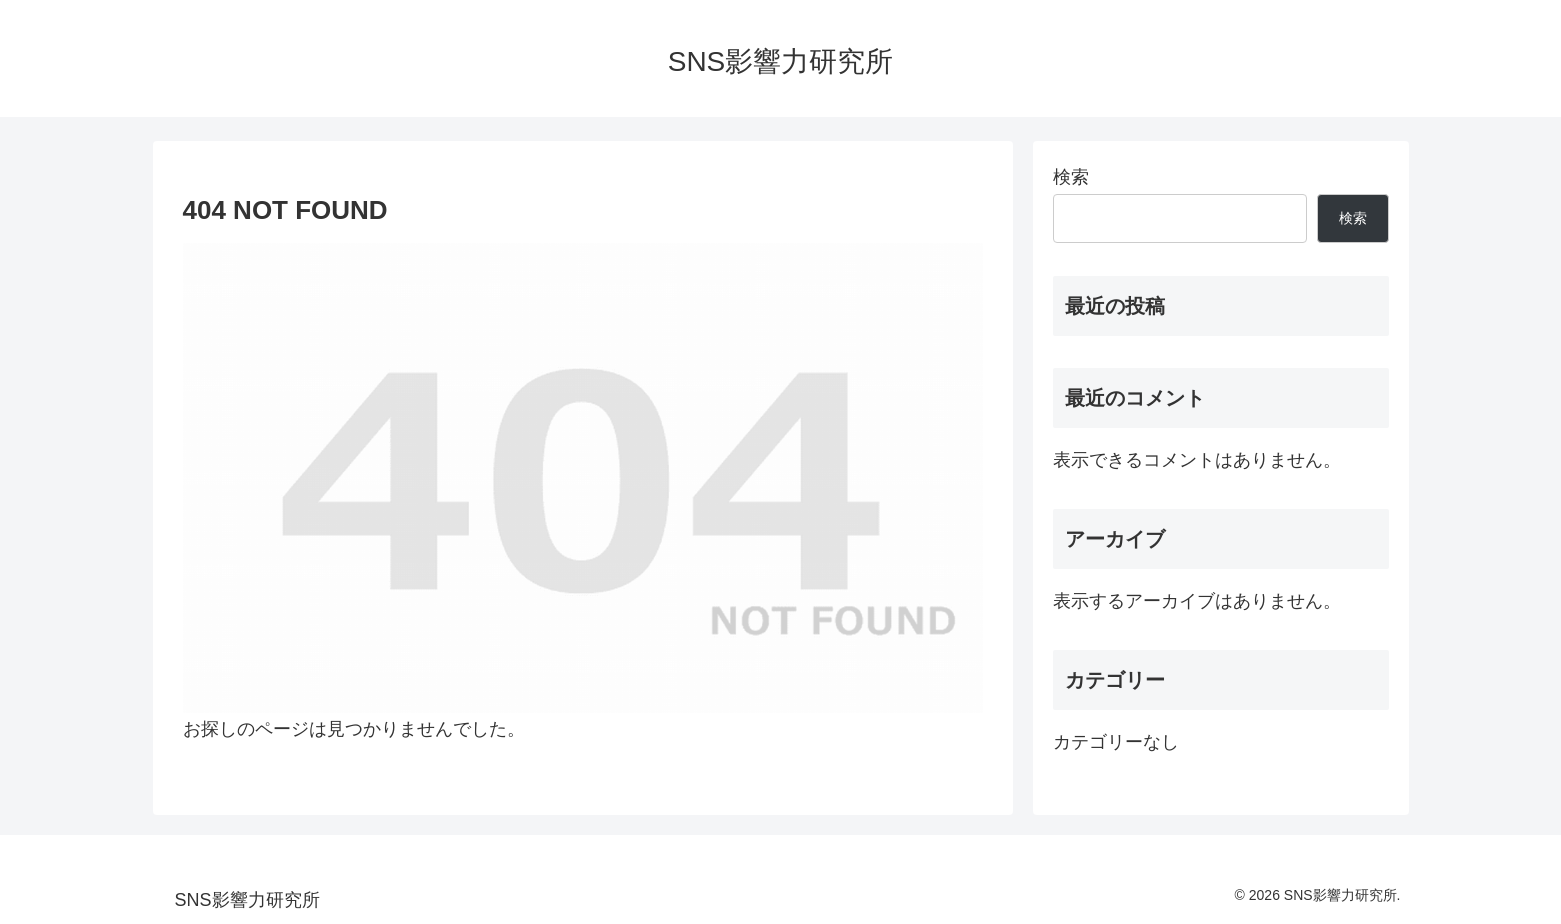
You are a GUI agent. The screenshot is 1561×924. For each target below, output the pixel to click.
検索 (1071, 177)
